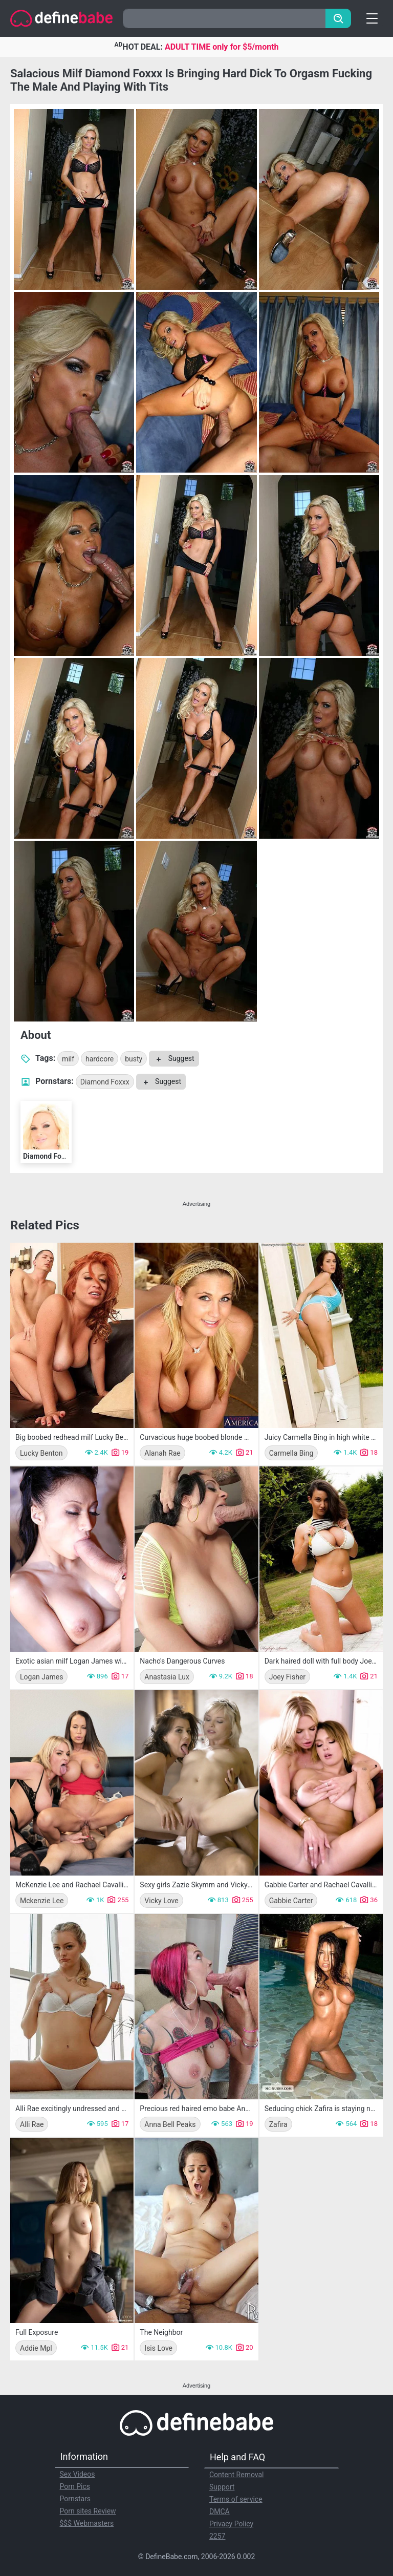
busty (133, 1059)
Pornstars (75, 2499)
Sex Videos (77, 2474)
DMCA (219, 2511)
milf (68, 1059)
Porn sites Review (88, 2511)
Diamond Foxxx (104, 1082)
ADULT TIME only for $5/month (222, 47)
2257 (217, 2536)
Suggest (174, 1058)
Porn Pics (75, 2486)
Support (221, 2487)
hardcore (99, 1059)
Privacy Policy (231, 2524)
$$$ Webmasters (87, 2523)
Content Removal (236, 2475)
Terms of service (236, 2499)
